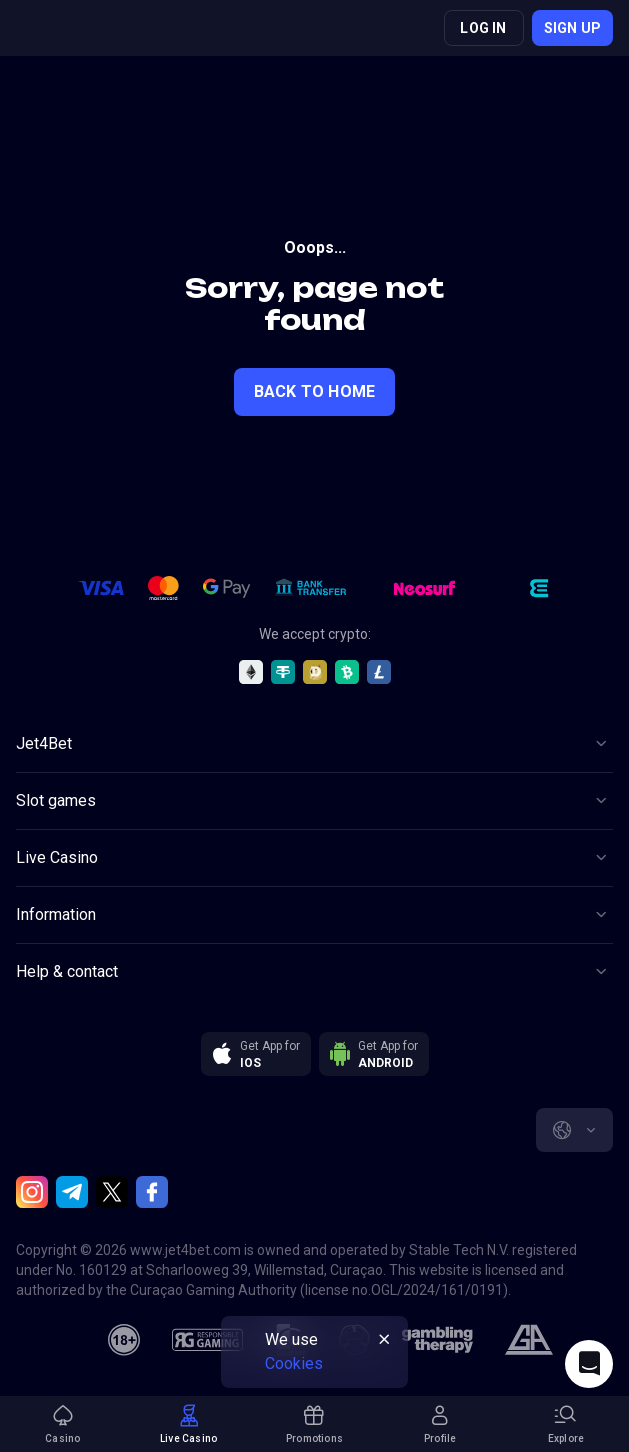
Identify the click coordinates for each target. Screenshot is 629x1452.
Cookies (294, 1363)
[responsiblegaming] (207, 1340)
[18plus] (124, 1340)
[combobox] (574, 1130)
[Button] (314, 744)
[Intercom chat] (589, 1364)
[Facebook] (152, 1192)
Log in (483, 28)
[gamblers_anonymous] (528, 1340)
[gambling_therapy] (437, 1340)
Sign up (572, 28)
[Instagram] (32, 1192)
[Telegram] (72, 1192)
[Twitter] (112, 1192)
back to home (314, 391)
